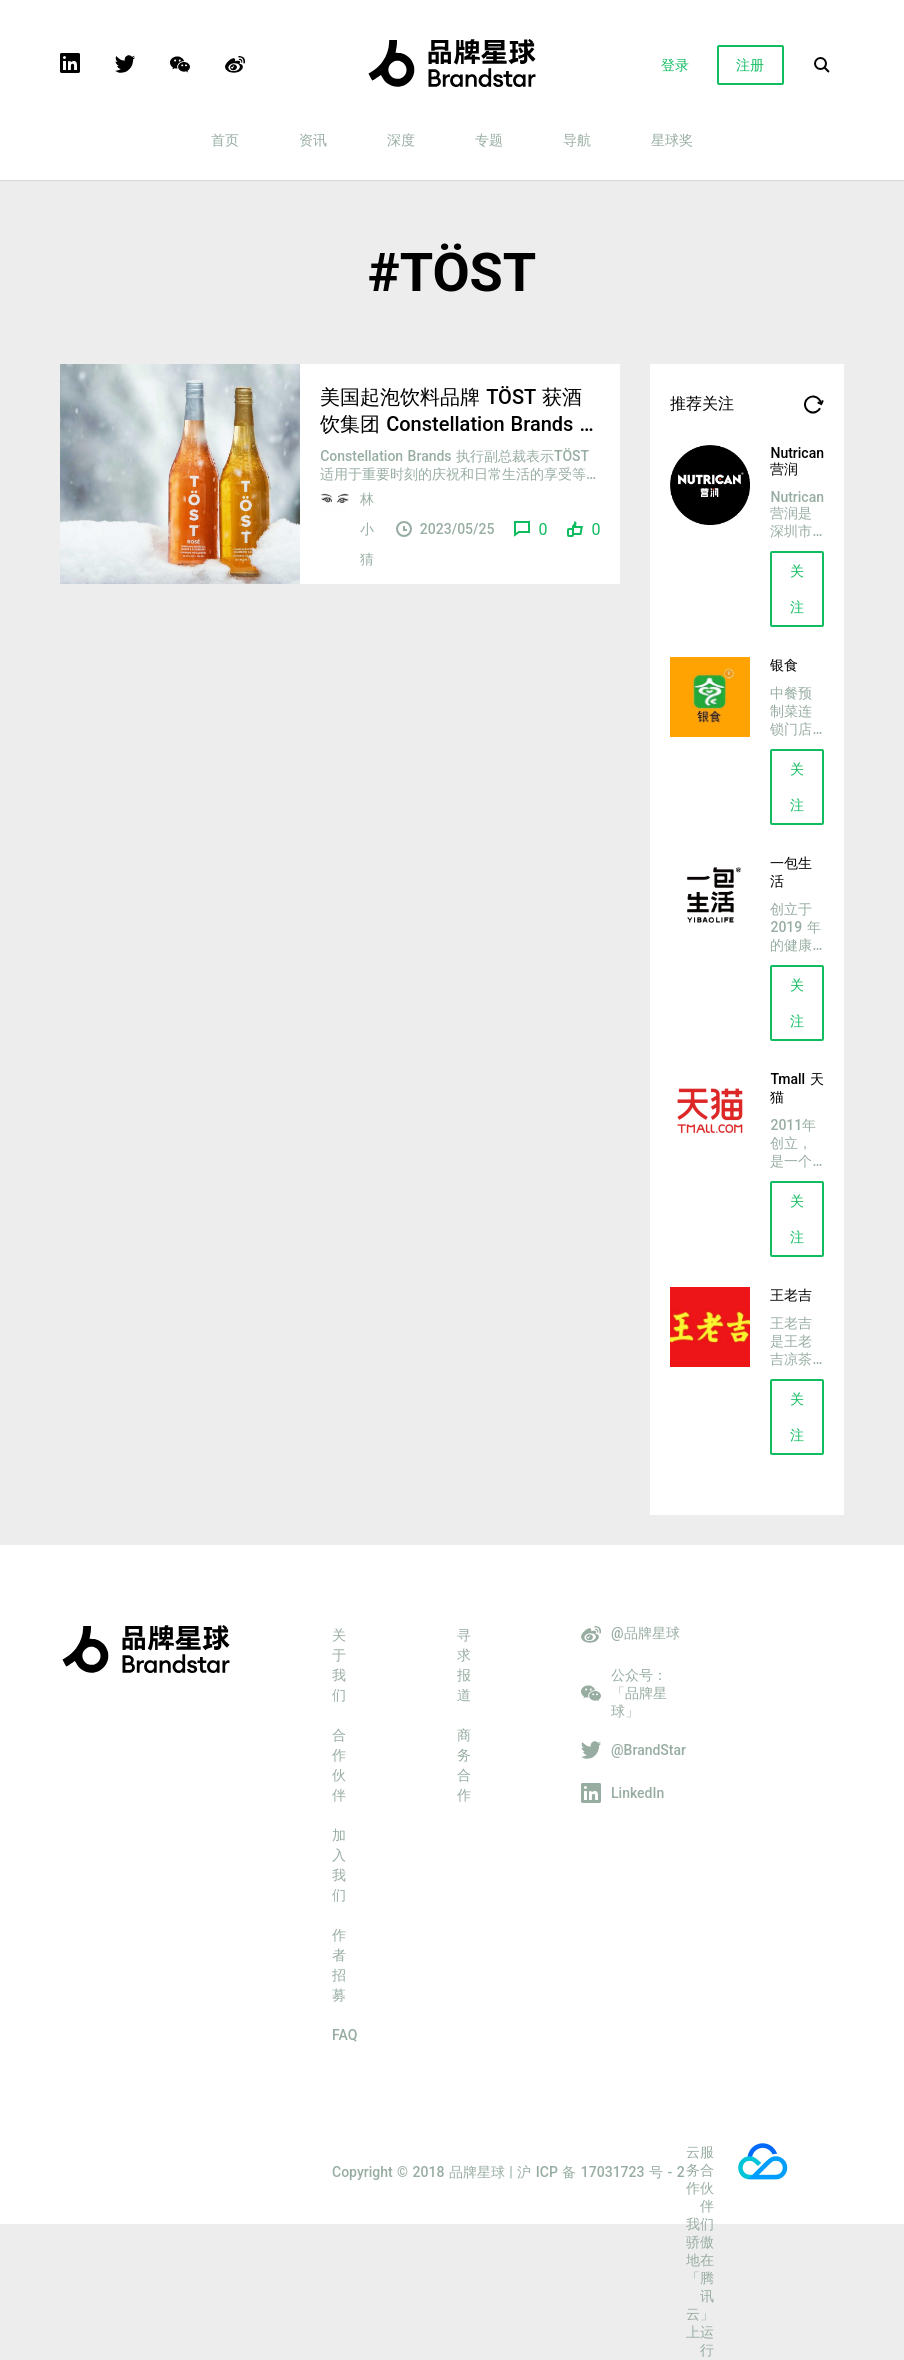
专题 (489, 140)
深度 (401, 140)
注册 (750, 65)
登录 (675, 65)
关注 (797, 589)
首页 (225, 140)
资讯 (313, 140)
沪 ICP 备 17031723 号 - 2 (600, 2172)
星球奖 (672, 140)
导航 (577, 140)
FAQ (344, 2035)
